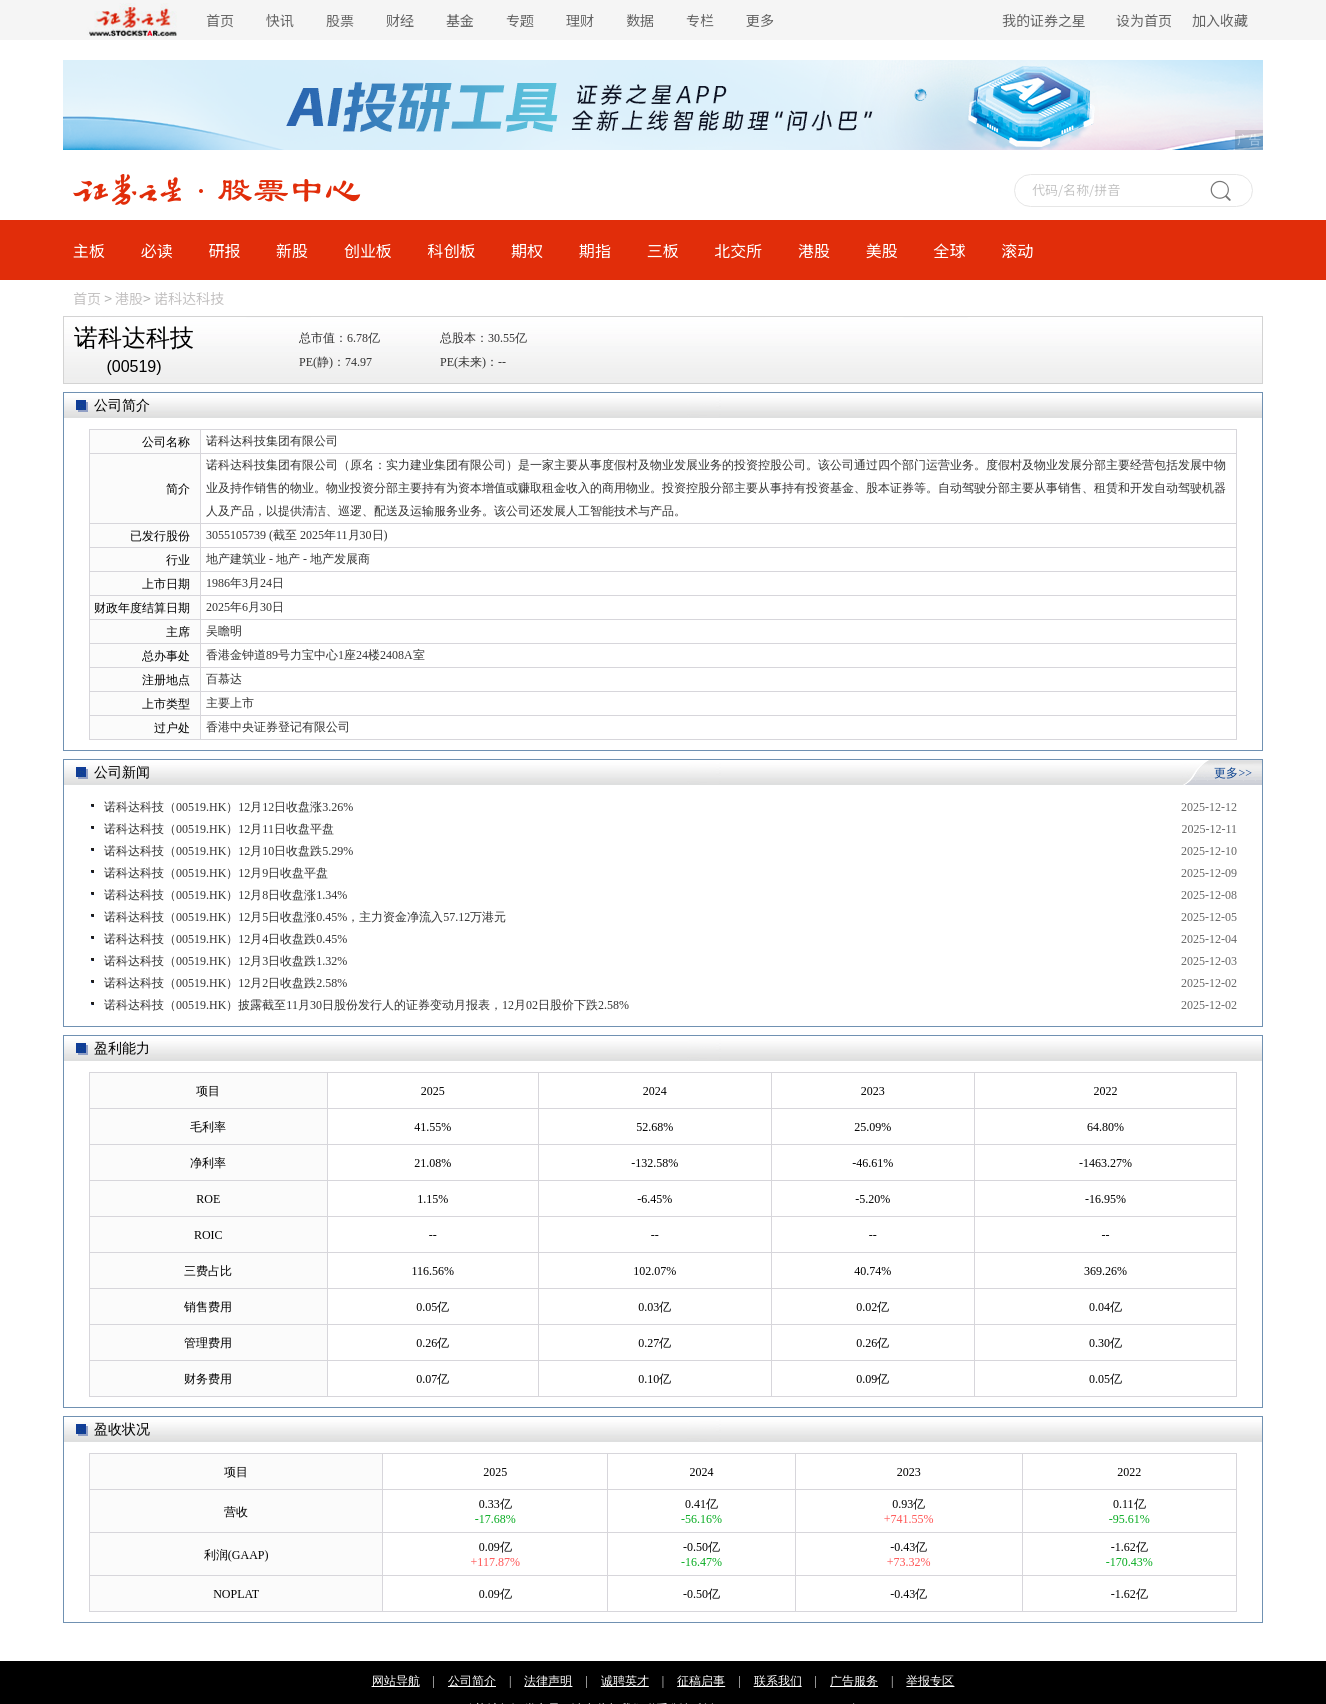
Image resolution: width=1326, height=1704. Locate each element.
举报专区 (930, 1681)
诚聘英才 (625, 1681)
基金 (460, 20)
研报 (224, 250)
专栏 (700, 20)
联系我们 (778, 1681)
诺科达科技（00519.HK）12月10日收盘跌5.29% (228, 851)
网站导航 (396, 1681)
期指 (595, 250)
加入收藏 (1220, 20)
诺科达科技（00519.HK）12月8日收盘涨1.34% (225, 895)
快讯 (280, 20)
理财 (580, 20)
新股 (292, 250)
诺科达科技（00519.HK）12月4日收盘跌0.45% (225, 939)
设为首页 (1144, 20)
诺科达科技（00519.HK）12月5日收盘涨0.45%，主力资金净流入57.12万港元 (305, 917)
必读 (157, 250)
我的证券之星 (1044, 20)
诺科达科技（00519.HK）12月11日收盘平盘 (219, 829)
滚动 (1017, 250)
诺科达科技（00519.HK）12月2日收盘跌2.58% (225, 983)
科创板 (452, 250)
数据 (640, 20)
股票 (340, 20)
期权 (527, 250)
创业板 (368, 250)
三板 (663, 250)
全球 (949, 250)
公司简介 (472, 1681)
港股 (814, 250)
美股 (882, 250)
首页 (220, 20)
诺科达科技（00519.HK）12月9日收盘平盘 (216, 873)
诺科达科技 (189, 298)
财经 (400, 20)
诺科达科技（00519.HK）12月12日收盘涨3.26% (228, 807)
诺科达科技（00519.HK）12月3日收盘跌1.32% (225, 961)
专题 (520, 20)
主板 (89, 250)
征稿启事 (701, 1681)
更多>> (1233, 773)
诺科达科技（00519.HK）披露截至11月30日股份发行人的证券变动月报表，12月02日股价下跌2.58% (366, 1005)
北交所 (738, 250)
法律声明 (548, 1681)
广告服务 (854, 1681)
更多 (760, 20)
